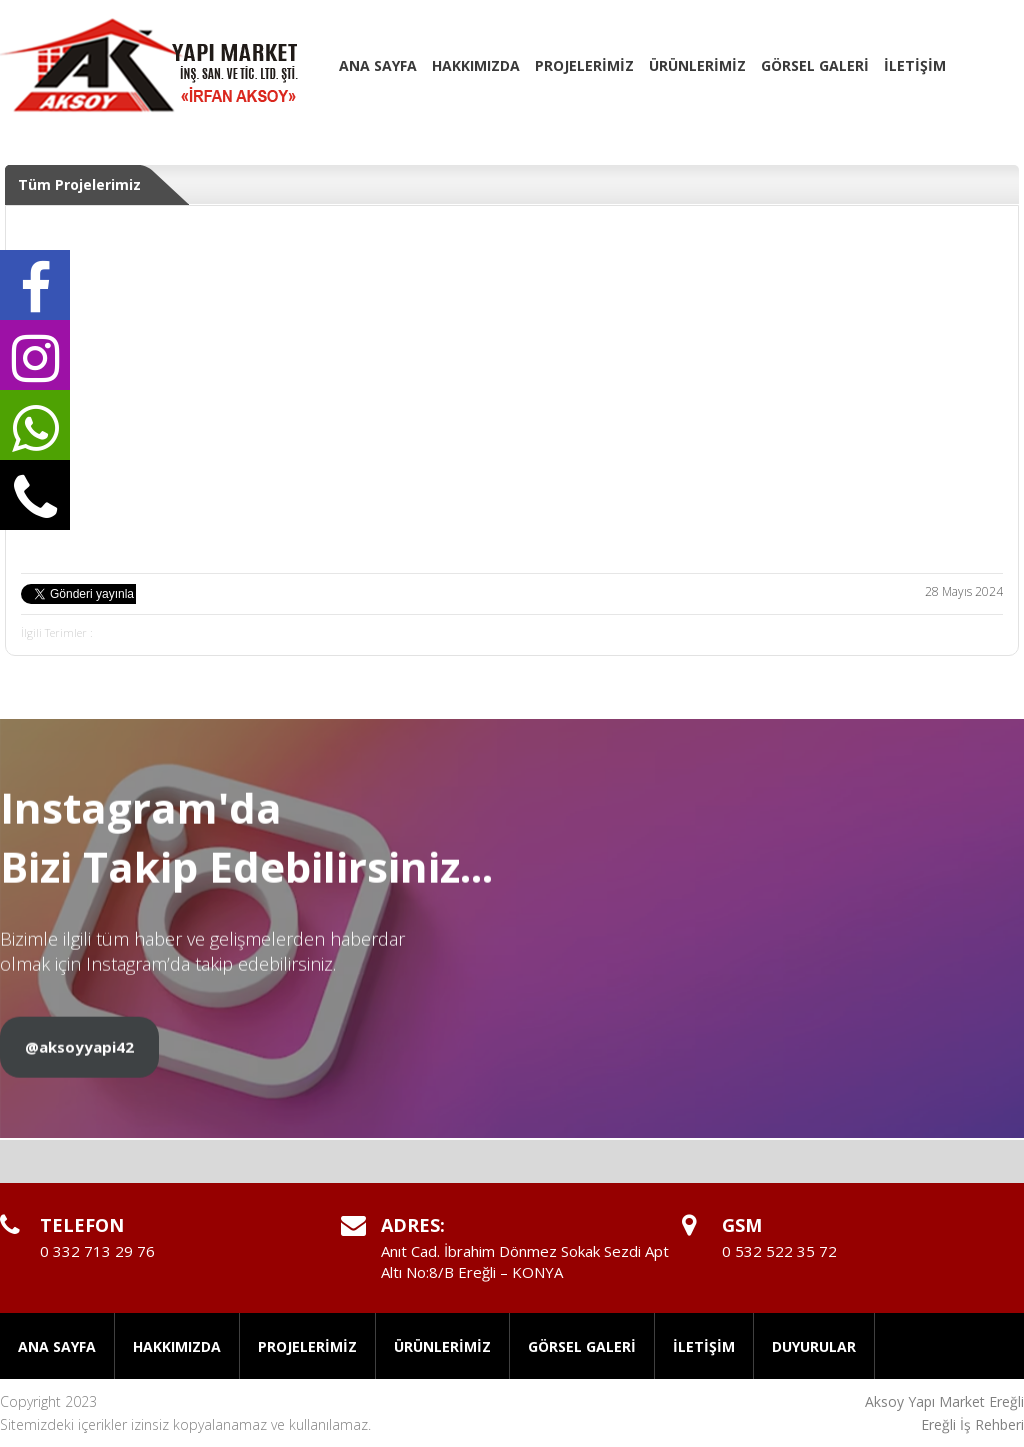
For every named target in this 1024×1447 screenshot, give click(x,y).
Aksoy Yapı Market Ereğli (944, 1401)
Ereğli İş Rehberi (972, 1424)
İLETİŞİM (915, 65)
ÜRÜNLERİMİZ (697, 65)
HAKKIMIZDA (476, 65)
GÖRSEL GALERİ (815, 65)
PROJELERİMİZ (584, 65)
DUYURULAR (814, 1346)
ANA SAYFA (378, 65)
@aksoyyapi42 (79, 1060)
